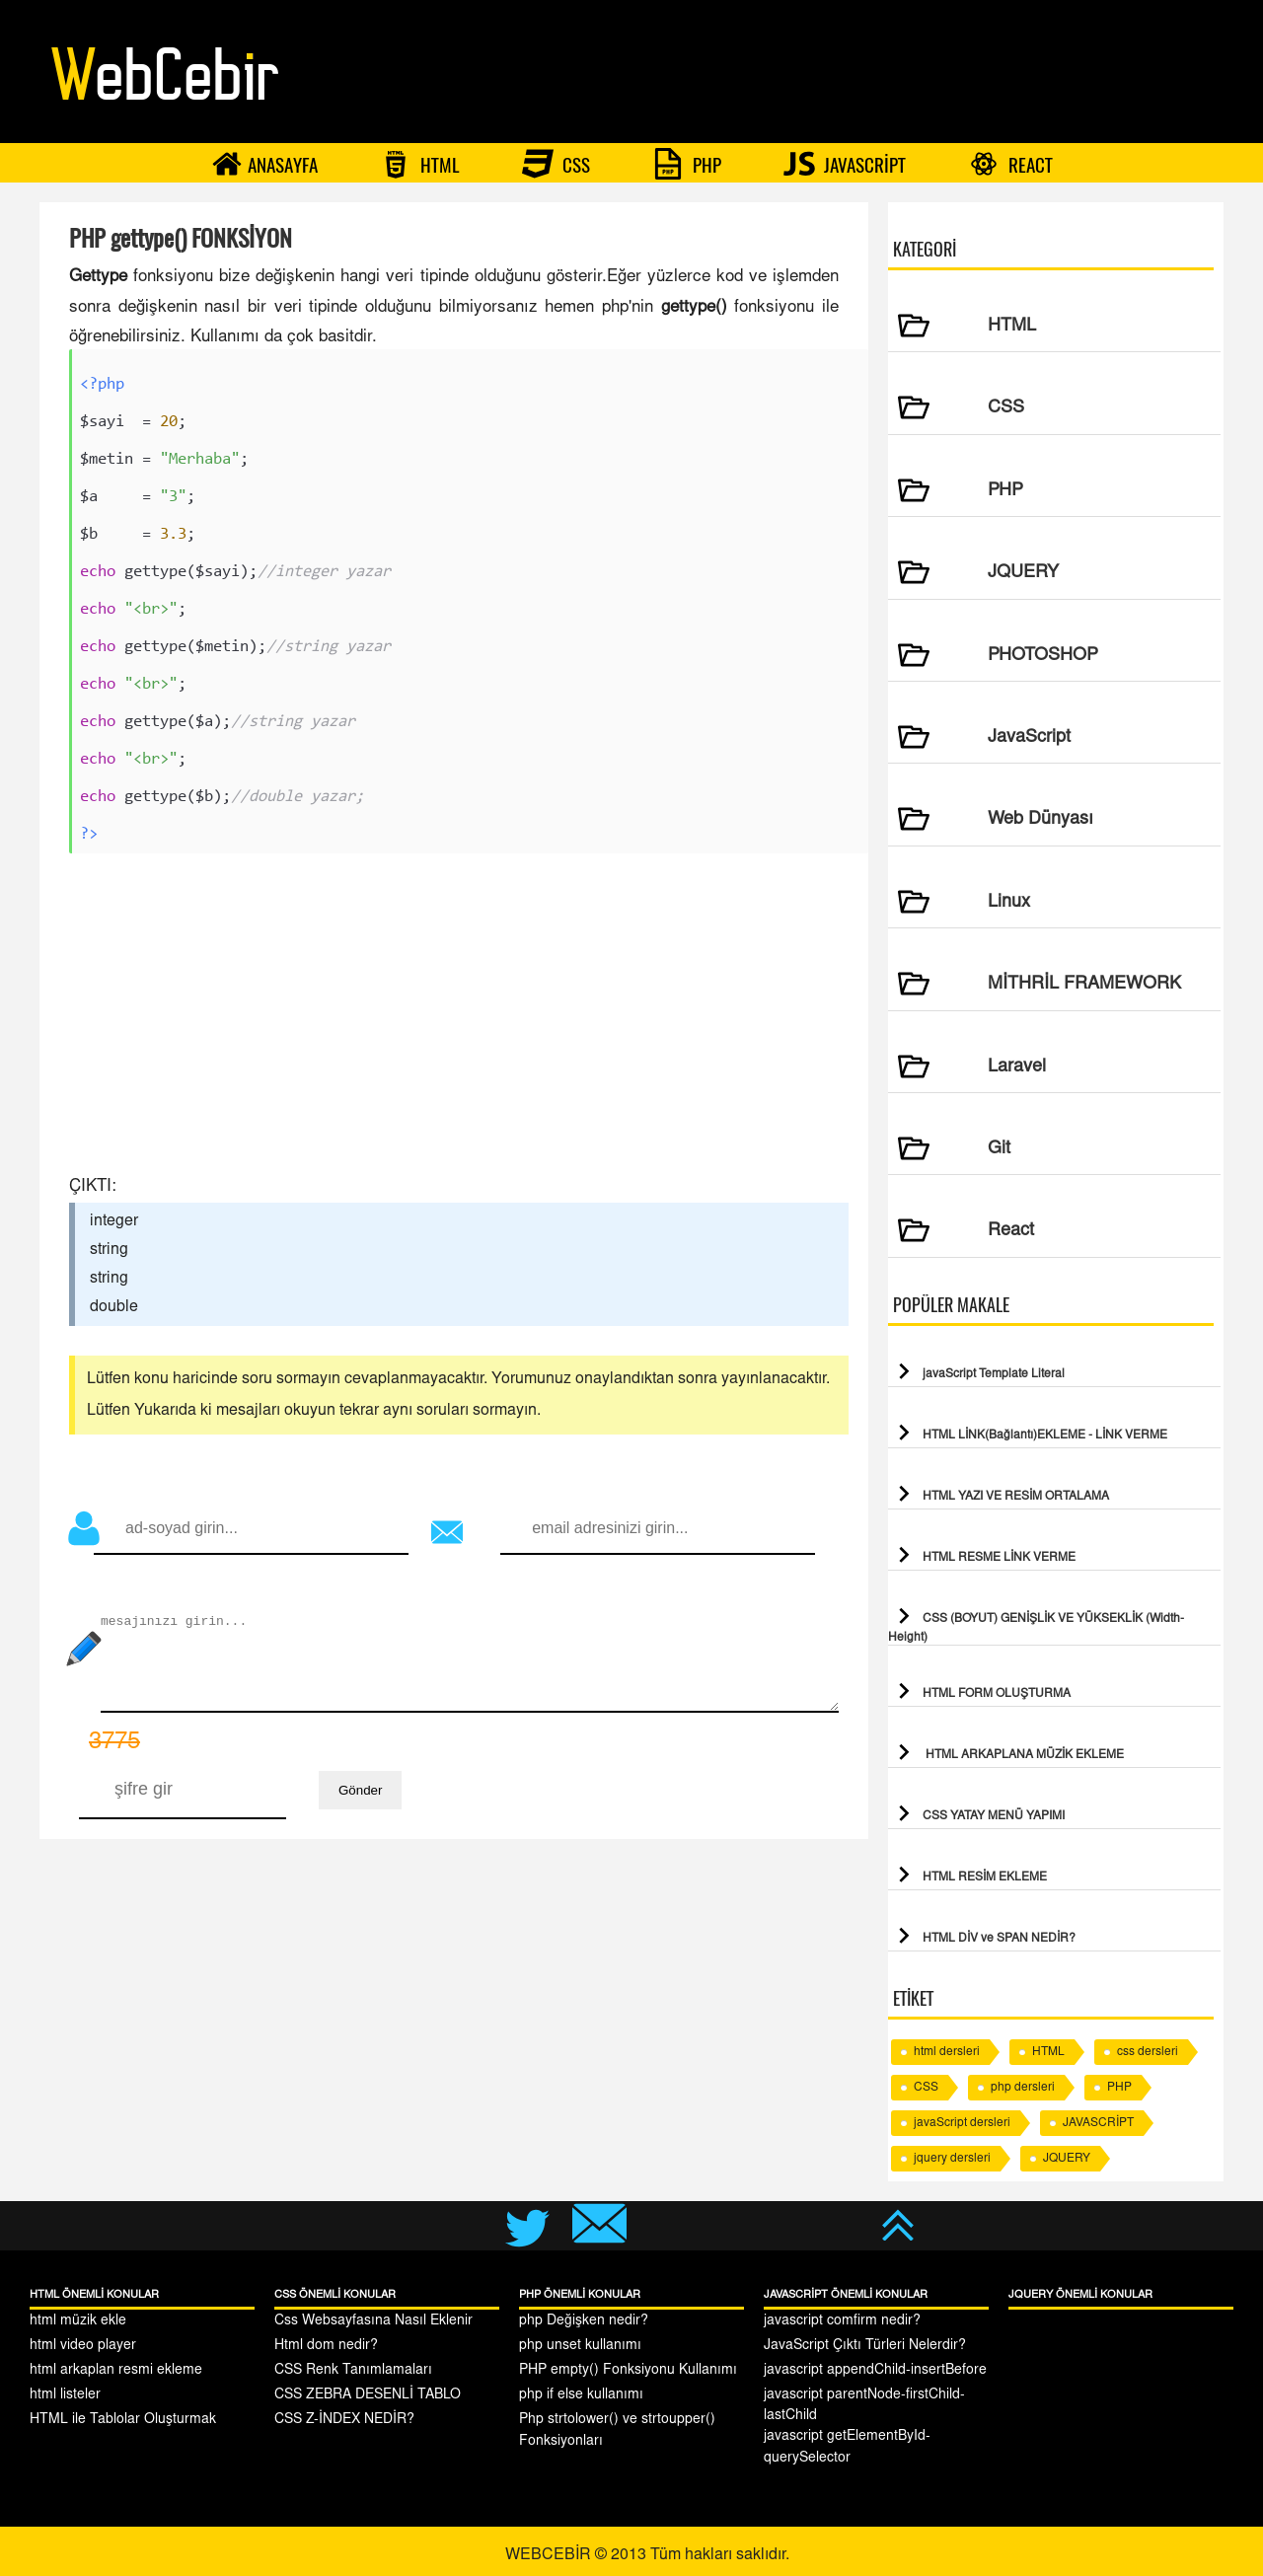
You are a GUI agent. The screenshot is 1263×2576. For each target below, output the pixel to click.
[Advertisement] (453, 1022)
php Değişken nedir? (583, 2321)
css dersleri (1147, 2052)
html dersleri (947, 2052)
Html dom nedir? (326, 2346)
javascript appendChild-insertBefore (875, 2371)
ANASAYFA (264, 164)
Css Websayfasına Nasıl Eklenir (373, 2321)
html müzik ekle (78, 2321)
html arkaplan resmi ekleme (116, 2371)
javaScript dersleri (962, 2123)
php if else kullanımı (581, 2395)
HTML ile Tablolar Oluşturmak (123, 2420)
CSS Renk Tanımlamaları (353, 2371)
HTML (420, 164)
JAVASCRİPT (844, 164)
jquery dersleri (952, 2159)
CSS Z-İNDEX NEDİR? (344, 2420)
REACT (1010, 164)
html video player (83, 2346)
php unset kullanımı (580, 2346)
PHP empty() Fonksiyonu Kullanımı (628, 2371)
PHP (686, 164)
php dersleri (1023, 2088)
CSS (556, 164)
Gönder (360, 1793)
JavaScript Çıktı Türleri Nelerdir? (865, 2346)
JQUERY (1066, 2159)
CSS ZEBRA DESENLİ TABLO (367, 2395)
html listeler (65, 2395)
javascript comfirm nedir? (842, 2321)
